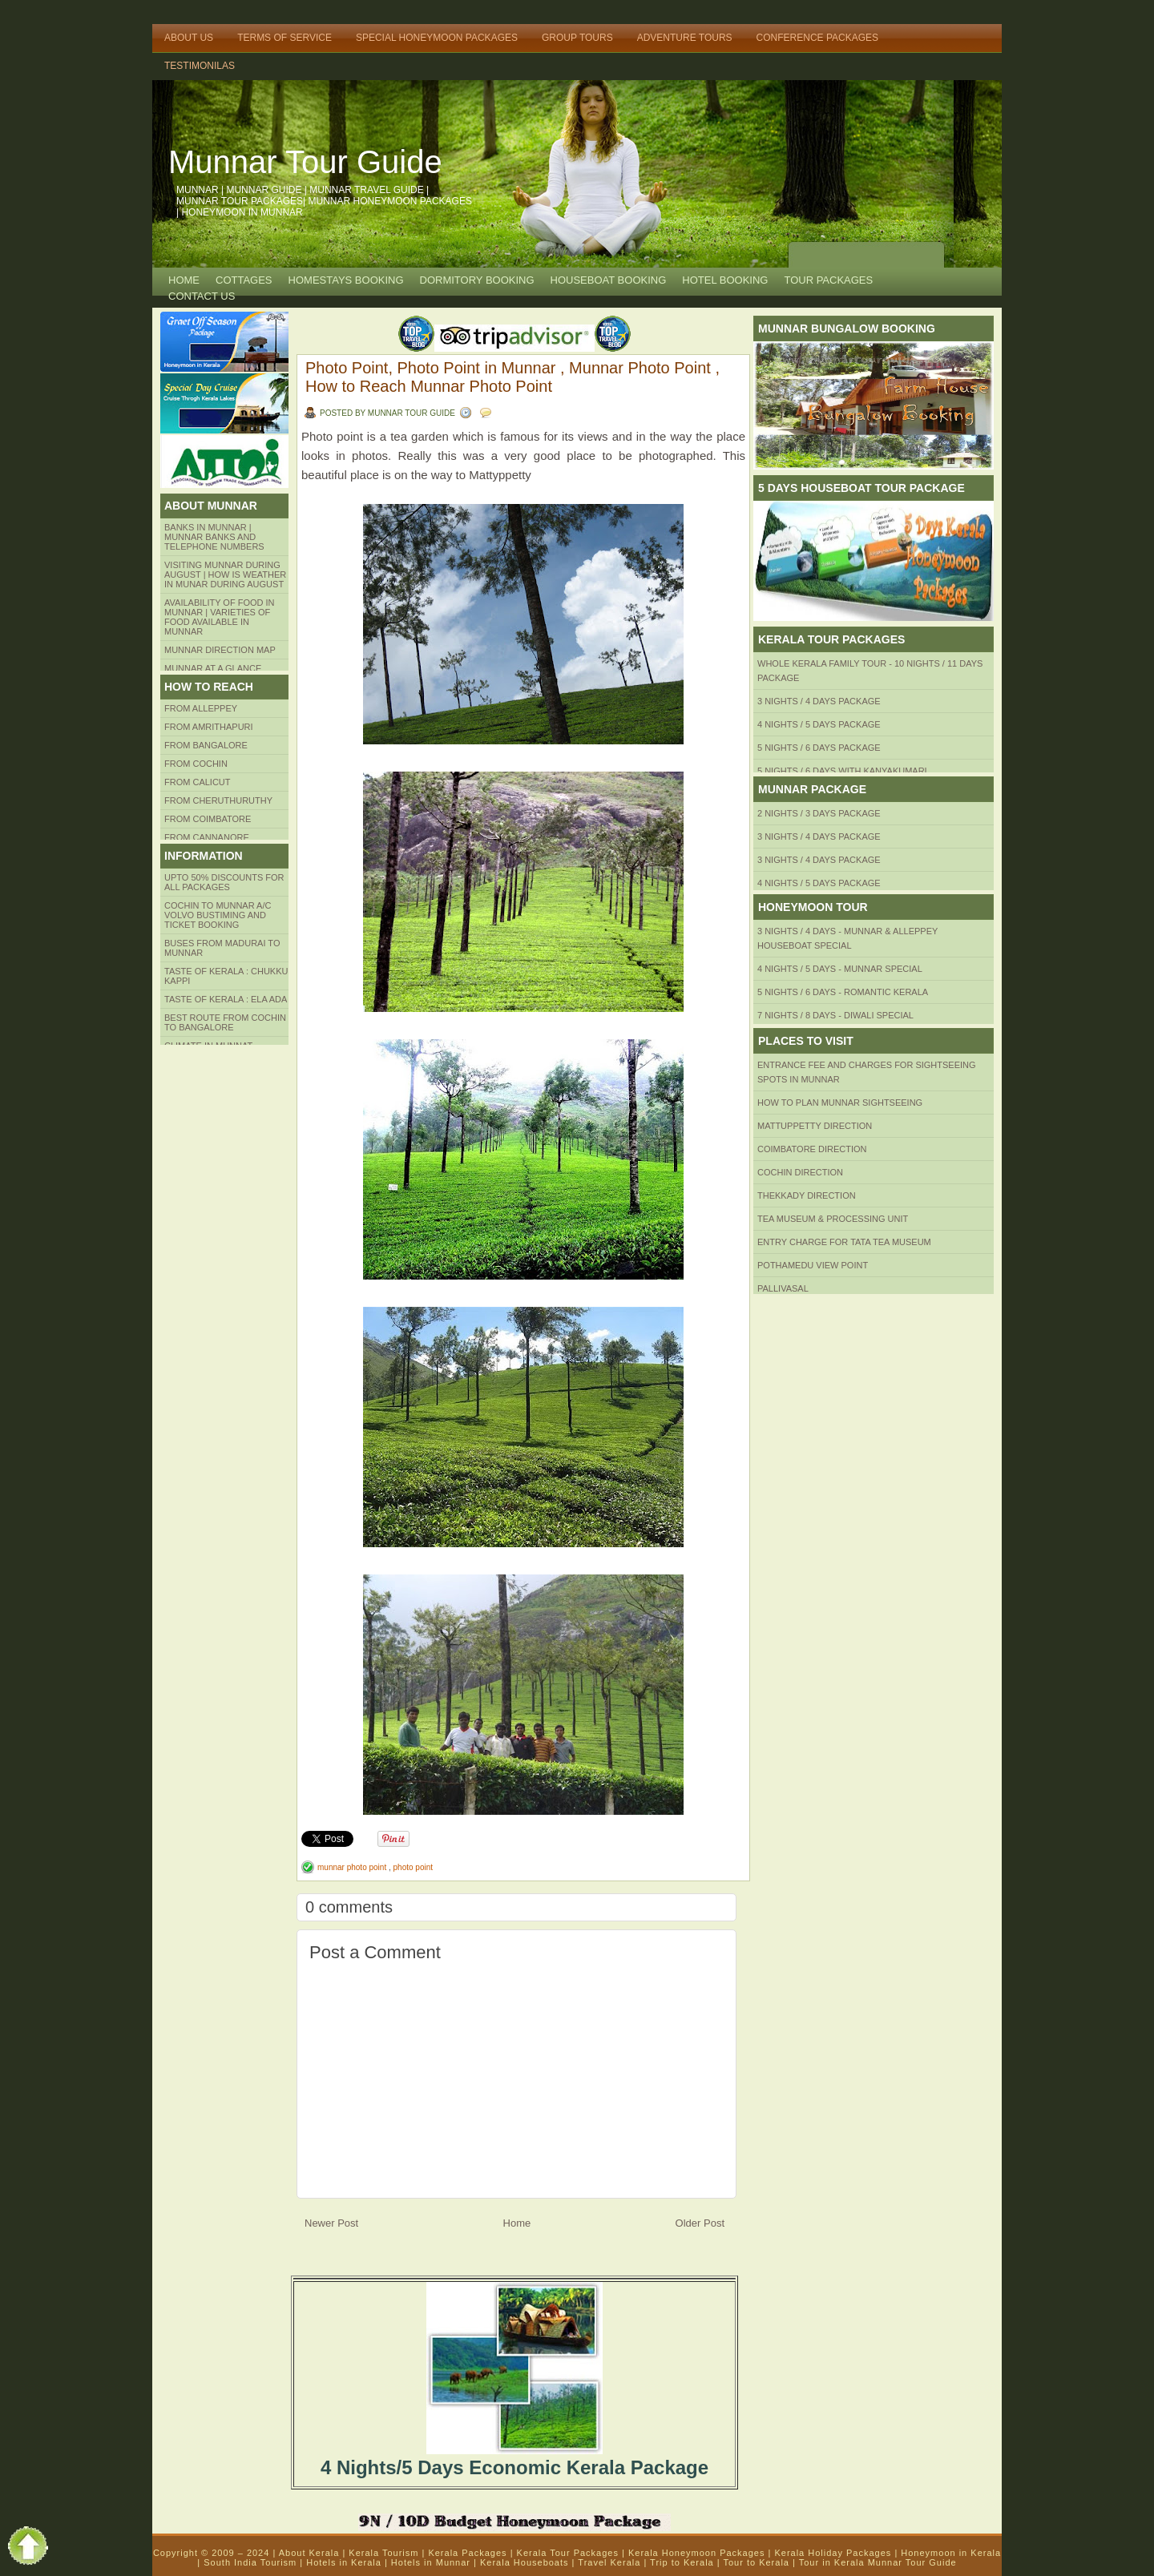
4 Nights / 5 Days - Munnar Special (839, 969)
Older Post (700, 2223)
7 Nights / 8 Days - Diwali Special (835, 1015)
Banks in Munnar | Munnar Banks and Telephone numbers (214, 536)
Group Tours (577, 37)
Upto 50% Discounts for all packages (224, 882)
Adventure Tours (684, 37)
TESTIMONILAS (199, 65)
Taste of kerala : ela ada (225, 999)
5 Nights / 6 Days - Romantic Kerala (842, 992)
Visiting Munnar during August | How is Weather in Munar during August (225, 574)
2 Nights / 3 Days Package (819, 813)
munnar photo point (353, 1867)
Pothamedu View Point (812, 1265)
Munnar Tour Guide (305, 161)
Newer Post (331, 2223)
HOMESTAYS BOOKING (346, 280)
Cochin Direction (800, 1172)
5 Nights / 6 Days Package (819, 747)
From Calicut (197, 782)
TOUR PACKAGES (828, 280)
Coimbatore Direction (812, 1149)
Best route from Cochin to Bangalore (225, 1022)
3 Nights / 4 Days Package (819, 701)
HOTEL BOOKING (725, 280)
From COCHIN (196, 763)
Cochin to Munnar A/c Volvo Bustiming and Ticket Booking (217, 915)
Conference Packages (817, 37)
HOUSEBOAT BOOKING (609, 280)
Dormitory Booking (477, 280)
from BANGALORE (206, 745)
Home (184, 280)
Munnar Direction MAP (220, 650)
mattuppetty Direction (814, 1126)
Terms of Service (284, 37)
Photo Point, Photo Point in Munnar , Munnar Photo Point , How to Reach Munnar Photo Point (512, 377)
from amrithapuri (208, 727)
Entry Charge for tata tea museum (844, 1242)
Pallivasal (783, 1288)
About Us (188, 37)
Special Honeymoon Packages (437, 37)
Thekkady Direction (806, 1195)
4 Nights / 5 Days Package (819, 724)
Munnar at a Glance (212, 668)
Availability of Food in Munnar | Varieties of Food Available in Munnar (219, 617)
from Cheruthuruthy (218, 800)
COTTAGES (244, 280)
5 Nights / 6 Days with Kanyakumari (842, 771)
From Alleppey (200, 708)
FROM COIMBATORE (207, 819)
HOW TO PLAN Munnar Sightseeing (839, 1102)
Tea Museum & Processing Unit (832, 1218)
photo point (413, 1867)
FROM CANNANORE (206, 837)
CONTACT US (201, 296)
